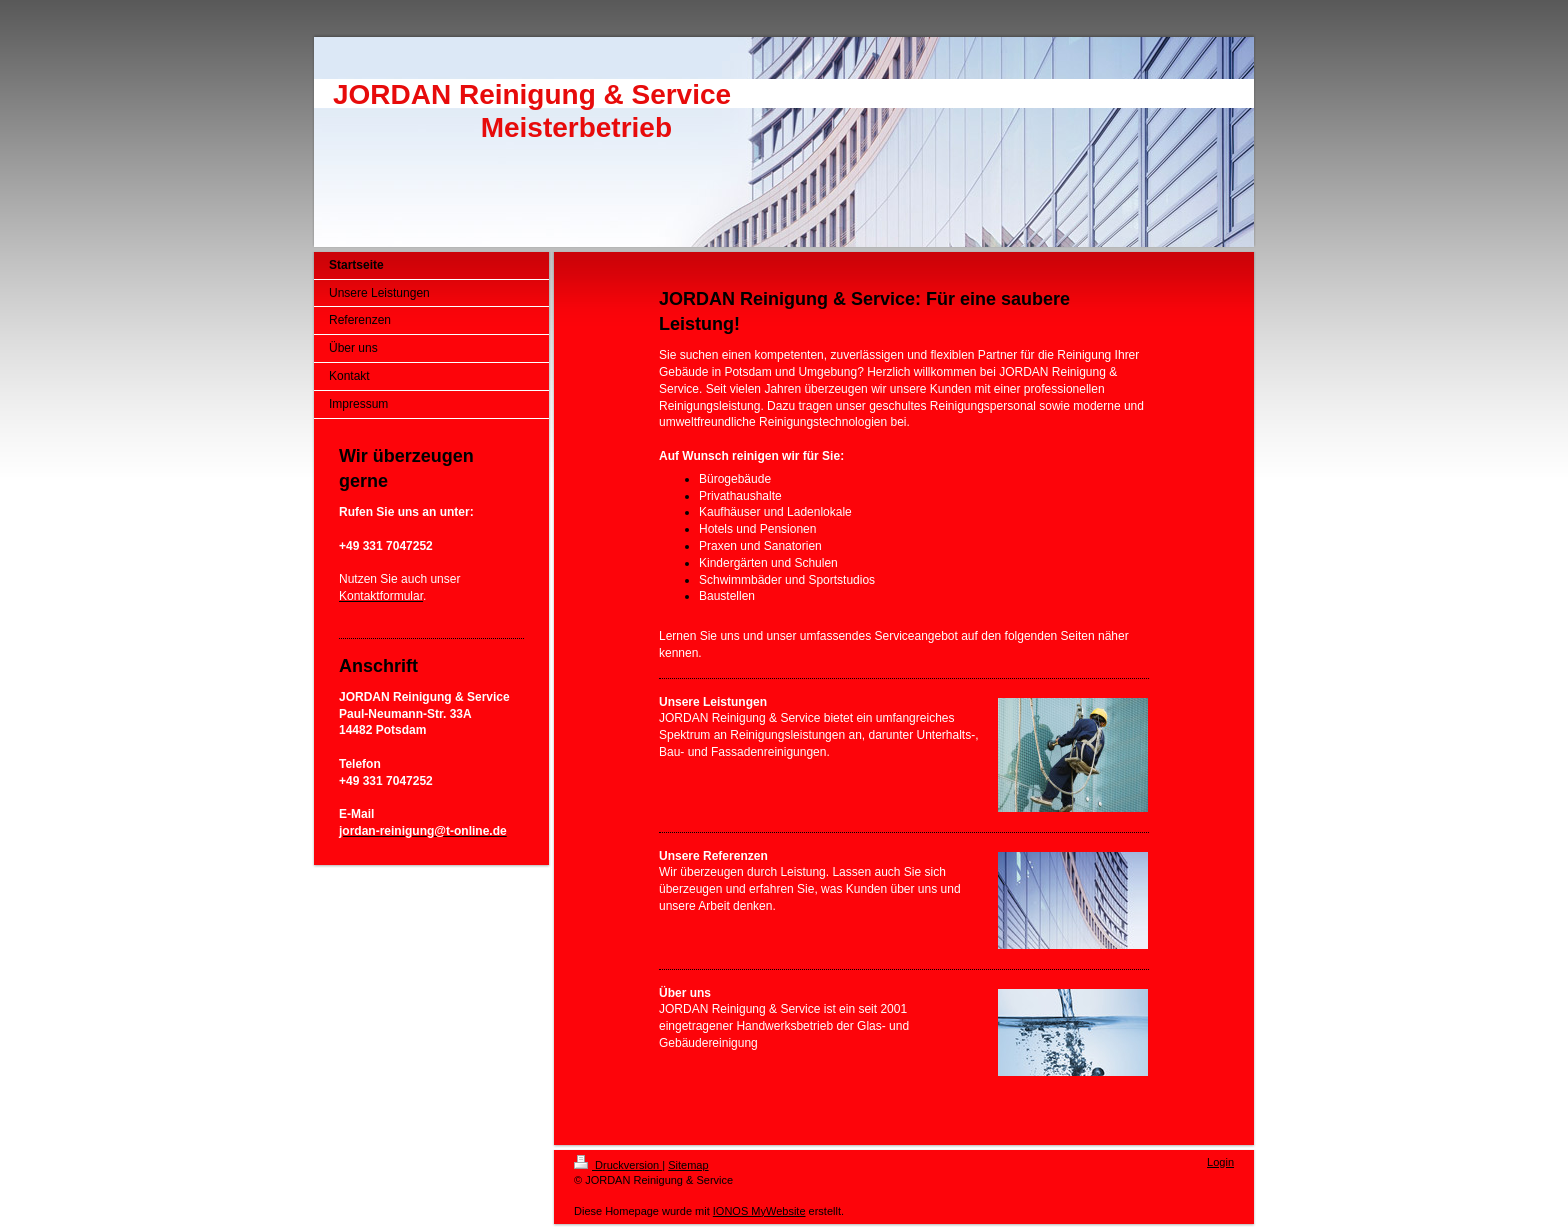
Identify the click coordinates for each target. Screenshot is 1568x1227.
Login (1220, 1162)
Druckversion (618, 1165)
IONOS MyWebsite (759, 1211)
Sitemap (688, 1165)
